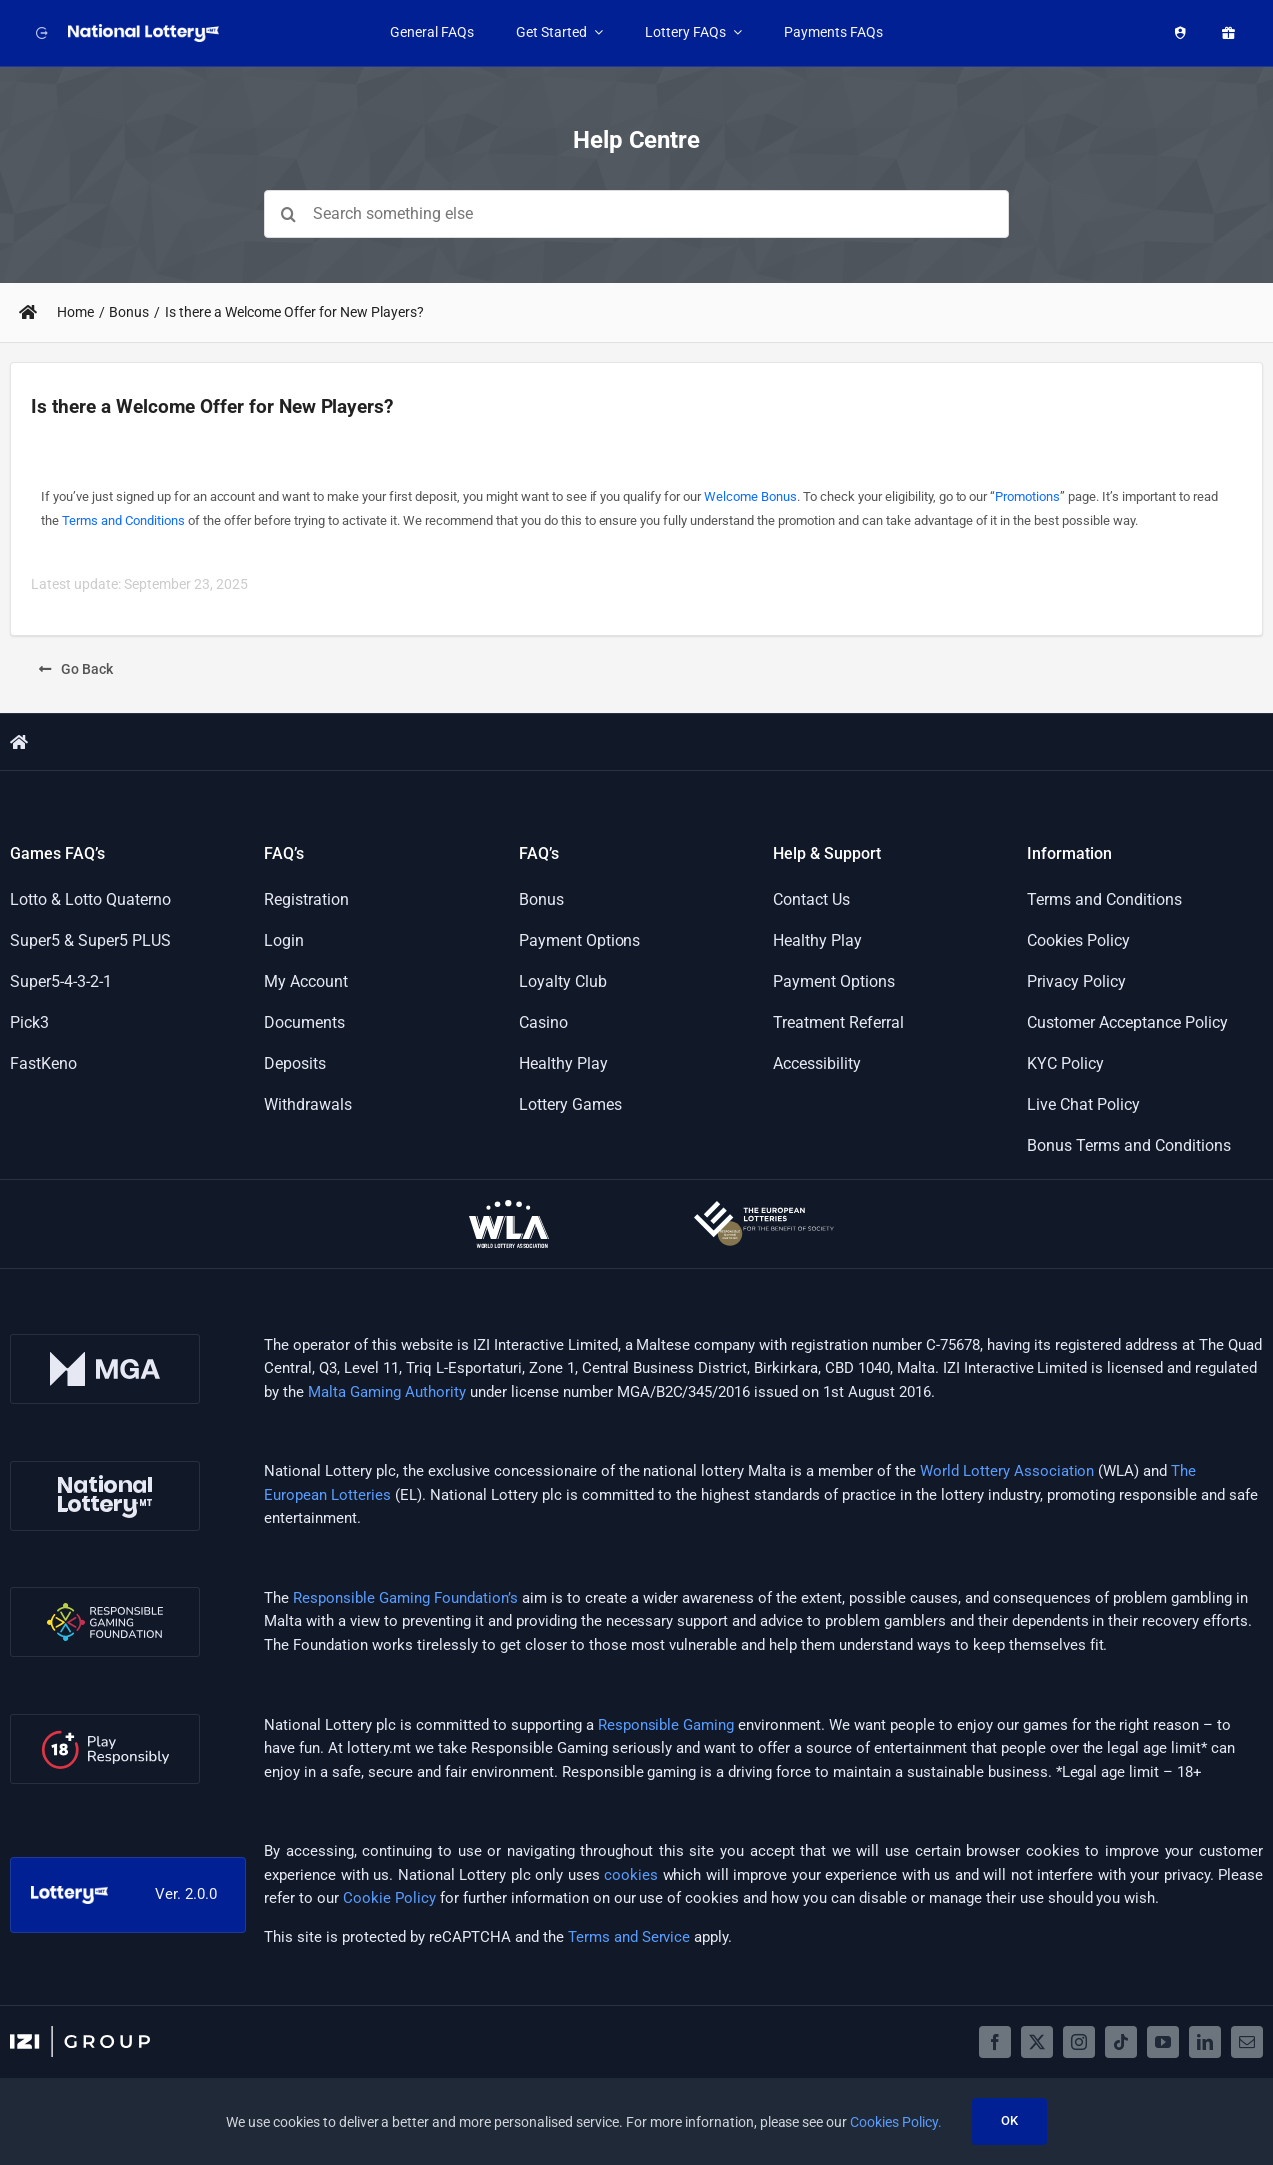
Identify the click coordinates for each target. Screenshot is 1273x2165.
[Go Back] (76, 669)
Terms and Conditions (123, 520)
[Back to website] (38, 33)
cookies (631, 1875)
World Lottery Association (1007, 1471)
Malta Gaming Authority (387, 1392)
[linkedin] (1205, 2042)
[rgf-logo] (105, 1594)
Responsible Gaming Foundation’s (405, 1598)
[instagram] (1079, 2042)
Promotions (1027, 496)
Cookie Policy (389, 1898)
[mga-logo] (105, 1341)
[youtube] (1163, 2042)
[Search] (288, 214)
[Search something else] (636, 214)
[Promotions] (1224, 33)
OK (1009, 2120)
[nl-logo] (105, 1468)
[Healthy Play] (1176, 33)
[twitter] (1037, 2042)
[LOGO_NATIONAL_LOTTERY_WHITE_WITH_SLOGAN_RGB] (145, 31)
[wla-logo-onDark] (509, 1207)
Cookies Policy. (896, 2122)
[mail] (1247, 2042)
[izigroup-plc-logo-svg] (80, 2033)
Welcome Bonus (750, 496)
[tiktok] (1121, 2042)
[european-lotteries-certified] (764, 1208)
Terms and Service (629, 1937)
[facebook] (995, 2042)
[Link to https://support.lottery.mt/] (28, 312)
